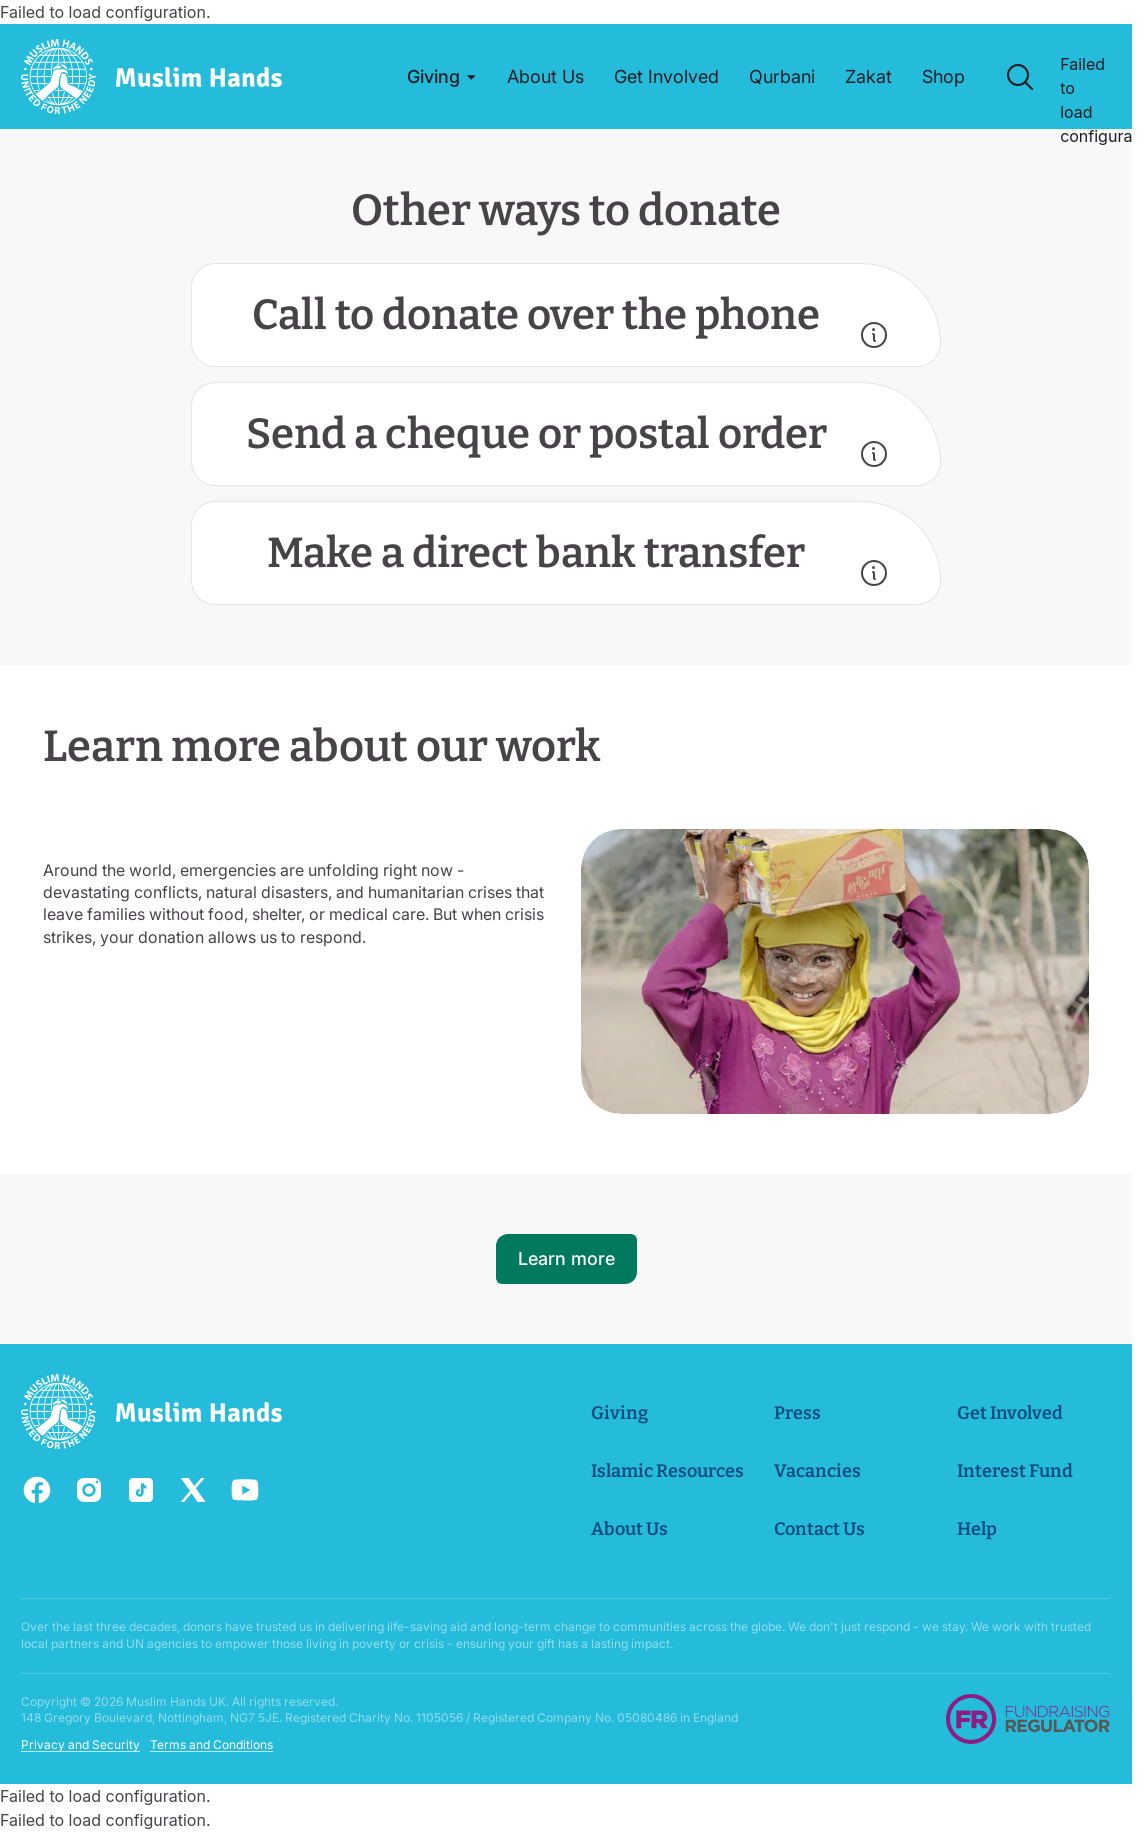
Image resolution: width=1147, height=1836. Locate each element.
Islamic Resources (668, 1471)
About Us (630, 1529)
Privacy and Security (80, 1744)
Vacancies (818, 1471)
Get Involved (1011, 1413)
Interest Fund (1016, 1471)
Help (978, 1529)
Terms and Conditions (211, 1744)
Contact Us (820, 1529)
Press (798, 1413)
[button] (443, 77)
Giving (620, 1413)
